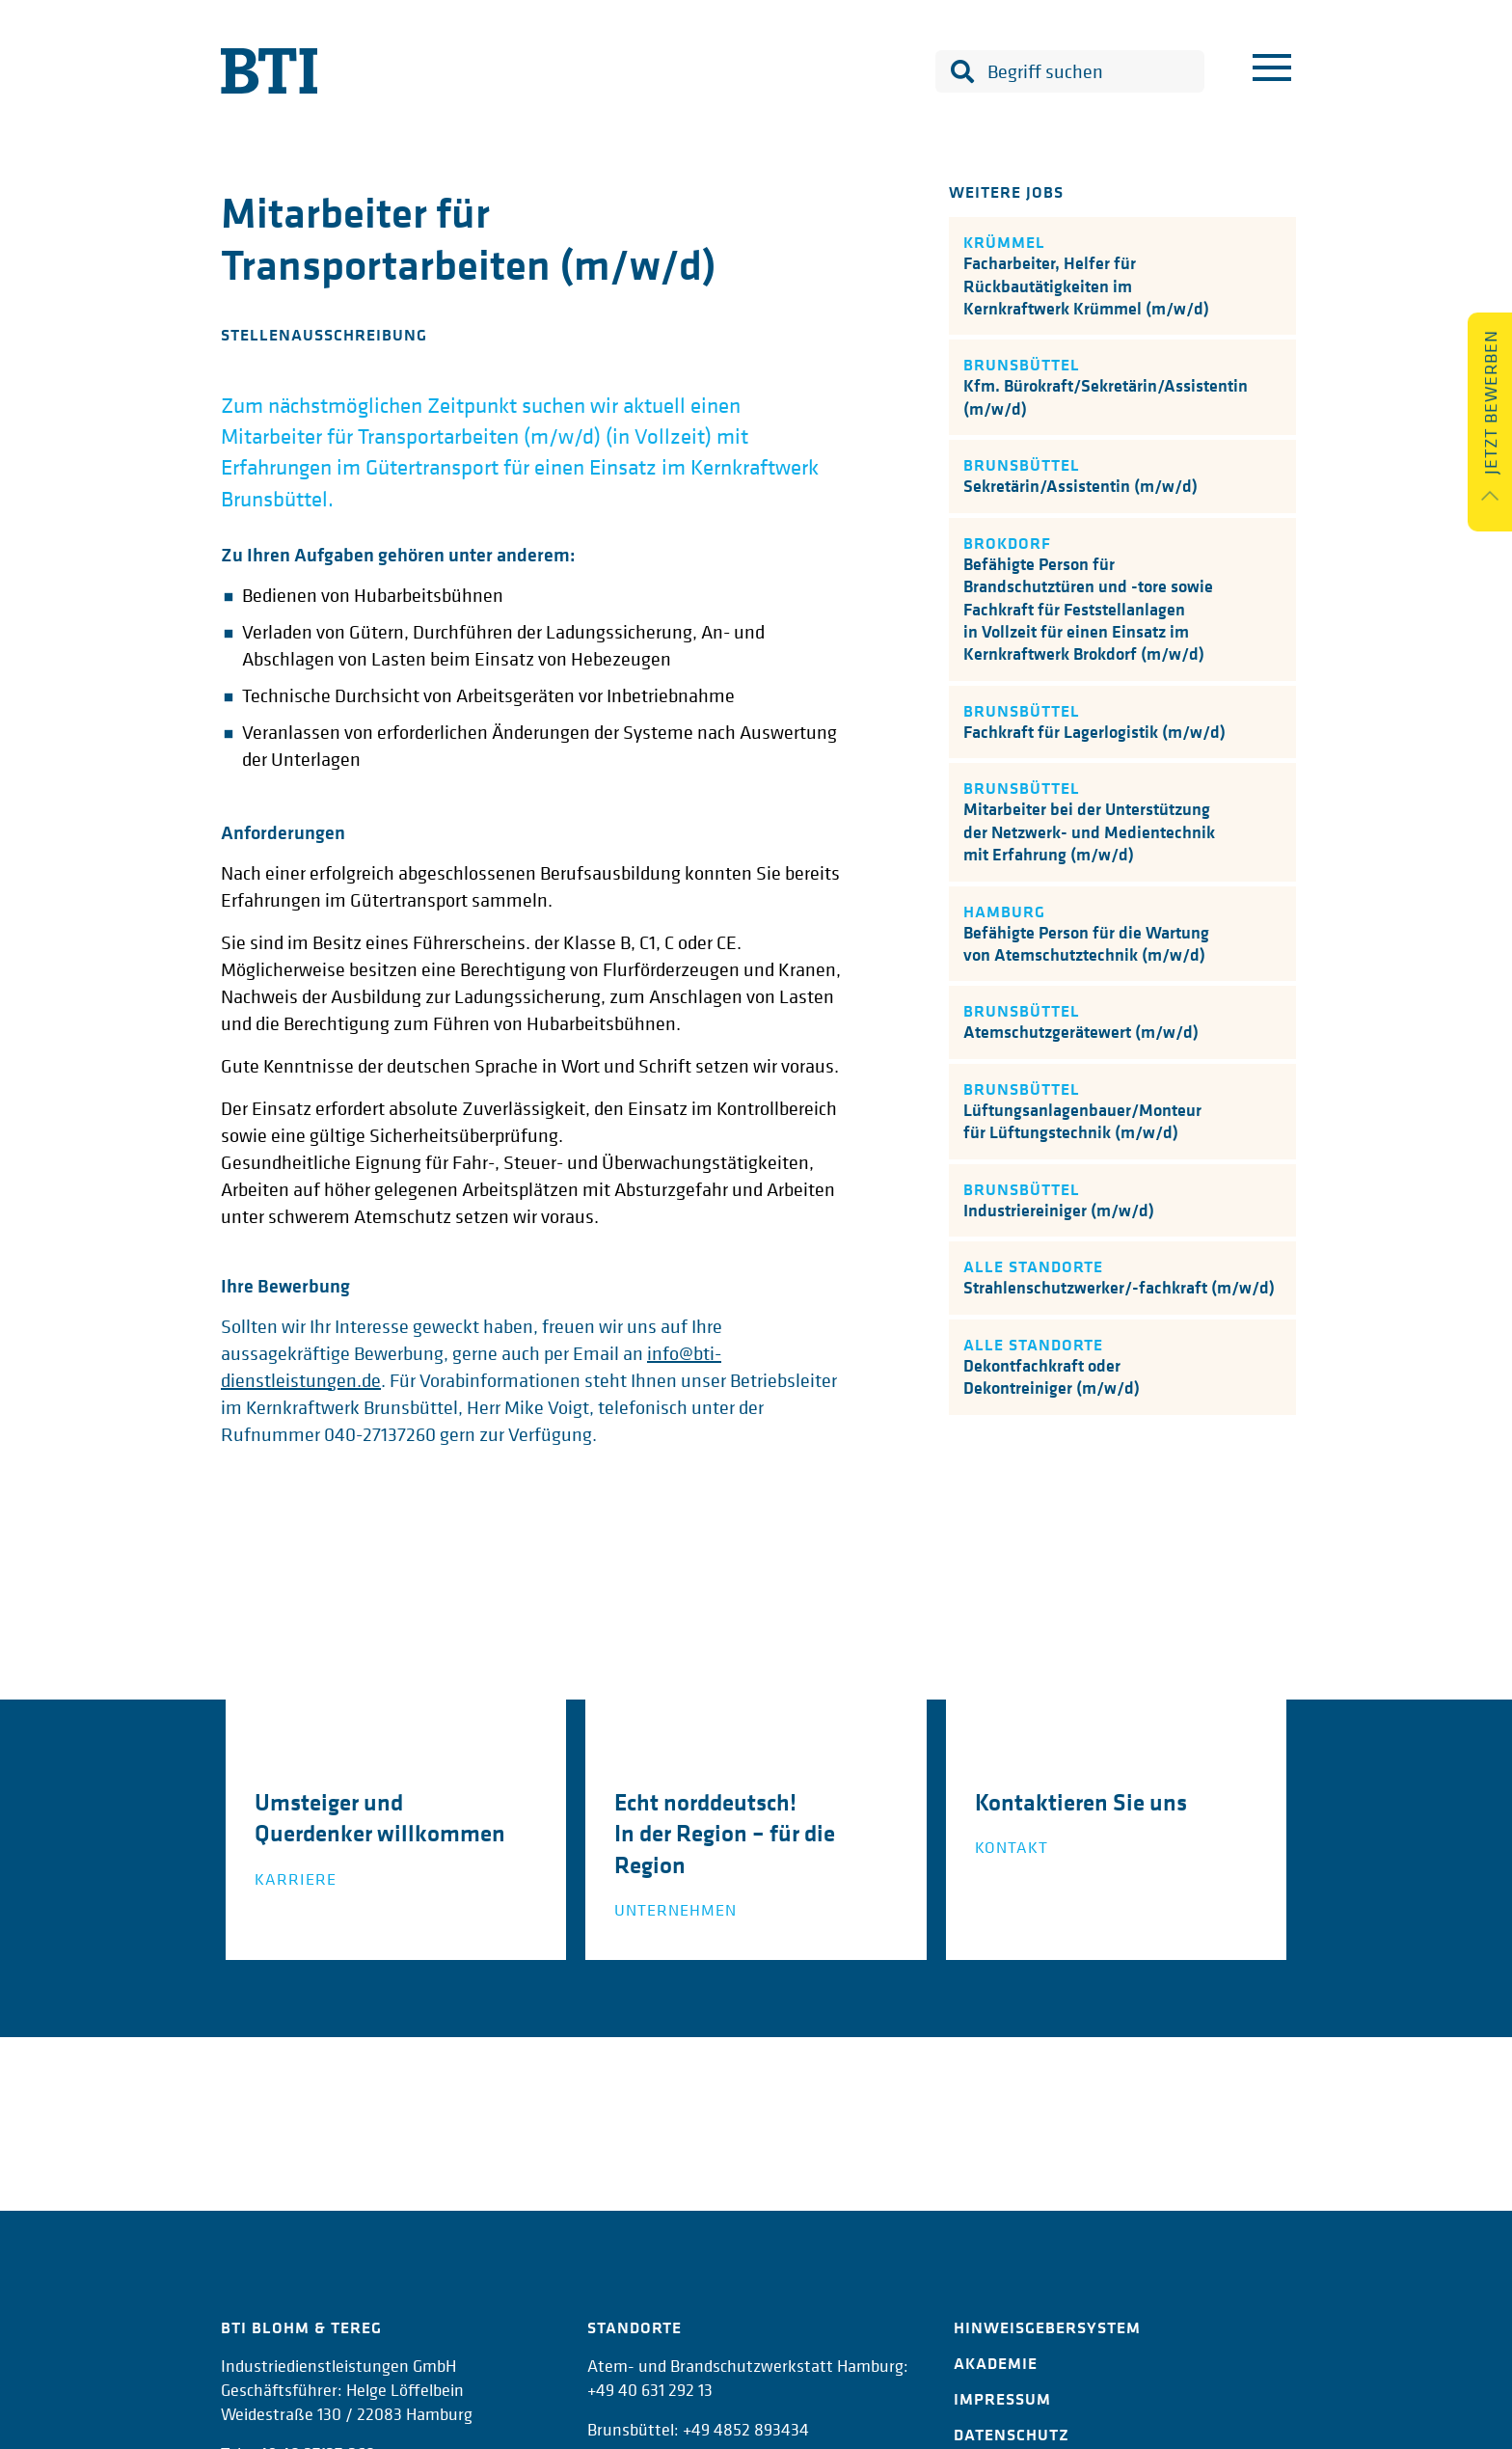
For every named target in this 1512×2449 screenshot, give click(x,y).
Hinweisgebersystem (1047, 2327)
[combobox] (1069, 71)
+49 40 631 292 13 (650, 2390)
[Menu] (1272, 71)
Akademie (996, 2363)
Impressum (1002, 2398)
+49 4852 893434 (746, 2429)
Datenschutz (1011, 2434)
